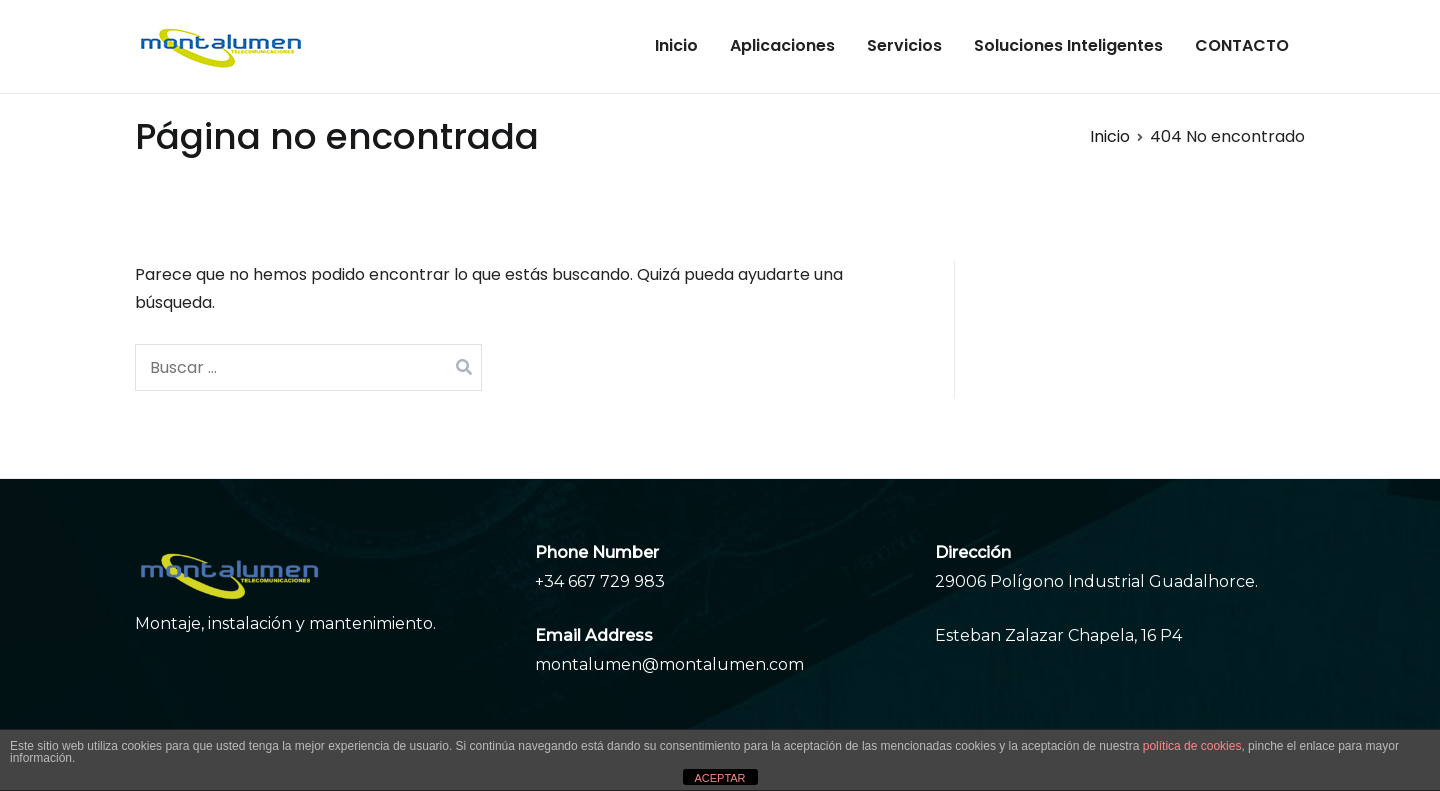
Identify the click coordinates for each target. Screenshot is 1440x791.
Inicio (676, 45)
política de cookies (1192, 746)
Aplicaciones (782, 45)
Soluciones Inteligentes (1068, 45)
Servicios (904, 45)
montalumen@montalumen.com (669, 664)
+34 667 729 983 (600, 581)
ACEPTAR (719, 778)
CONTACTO (1242, 45)
